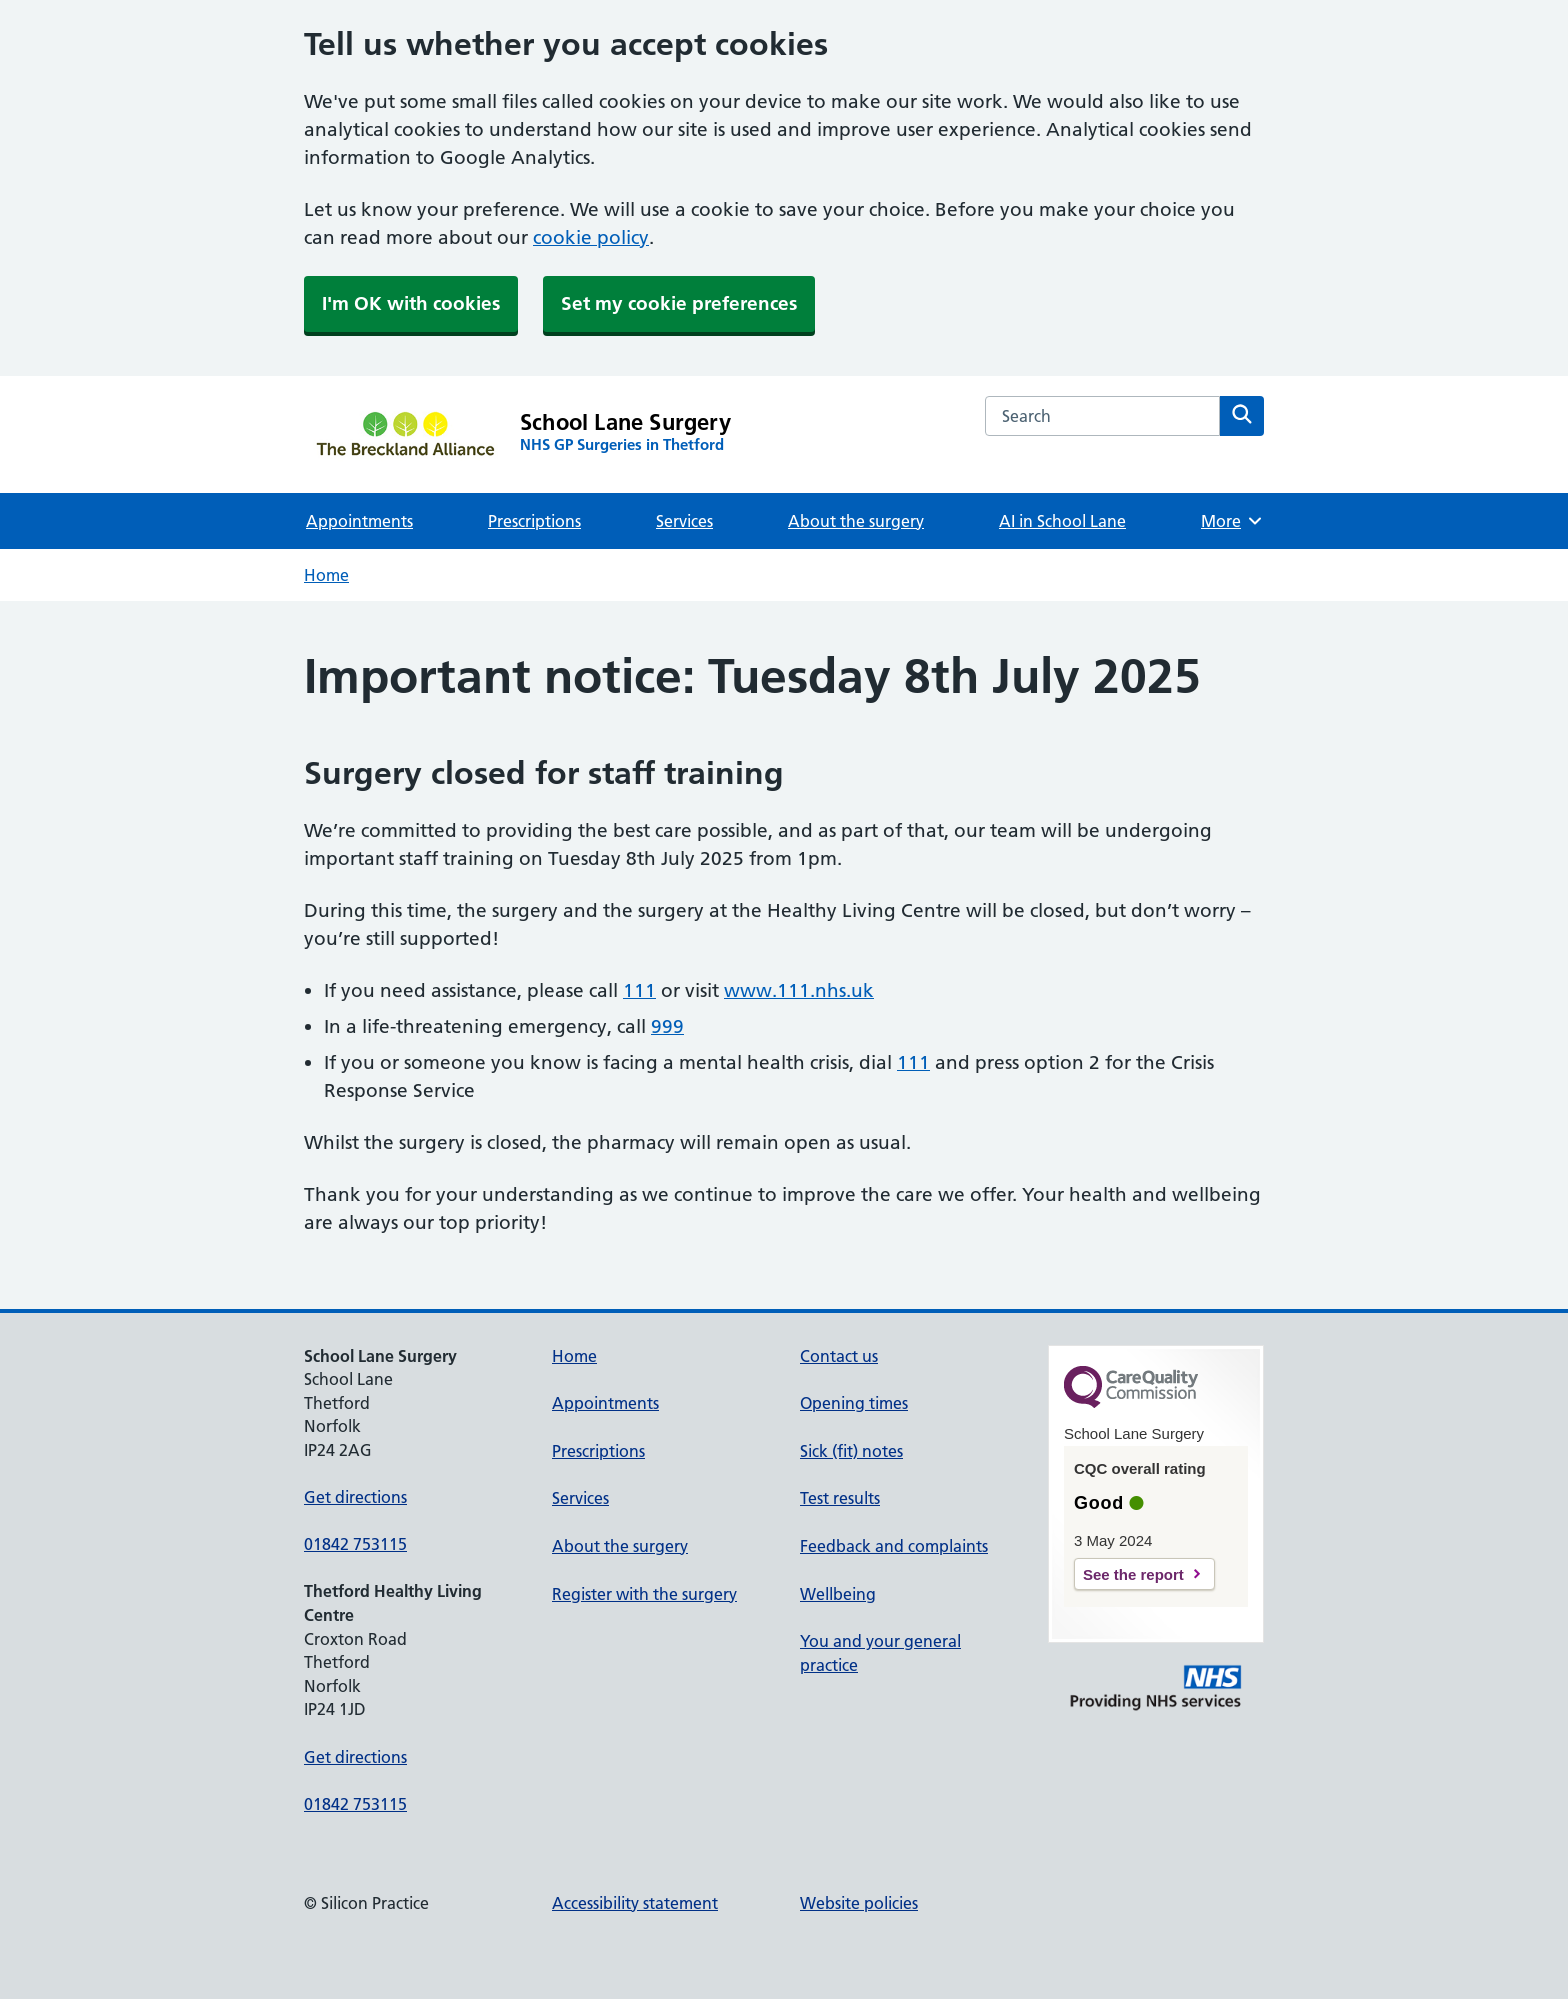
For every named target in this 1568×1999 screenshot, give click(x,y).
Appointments (359, 521)
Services (684, 521)
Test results (840, 1498)
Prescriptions (534, 521)
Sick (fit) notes (851, 1451)
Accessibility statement (635, 1903)
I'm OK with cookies (411, 303)
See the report (1133, 1574)
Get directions (355, 1497)
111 (639, 990)
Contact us (839, 1356)
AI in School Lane (1062, 521)
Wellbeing (838, 1594)
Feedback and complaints (894, 1546)
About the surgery (856, 521)
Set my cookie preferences (679, 303)
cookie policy (591, 237)
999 (667, 1026)
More (1232, 521)
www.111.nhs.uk (799, 990)
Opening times (854, 1403)
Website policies (859, 1903)
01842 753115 (355, 1544)
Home (326, 575)
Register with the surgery (644, 1594)
